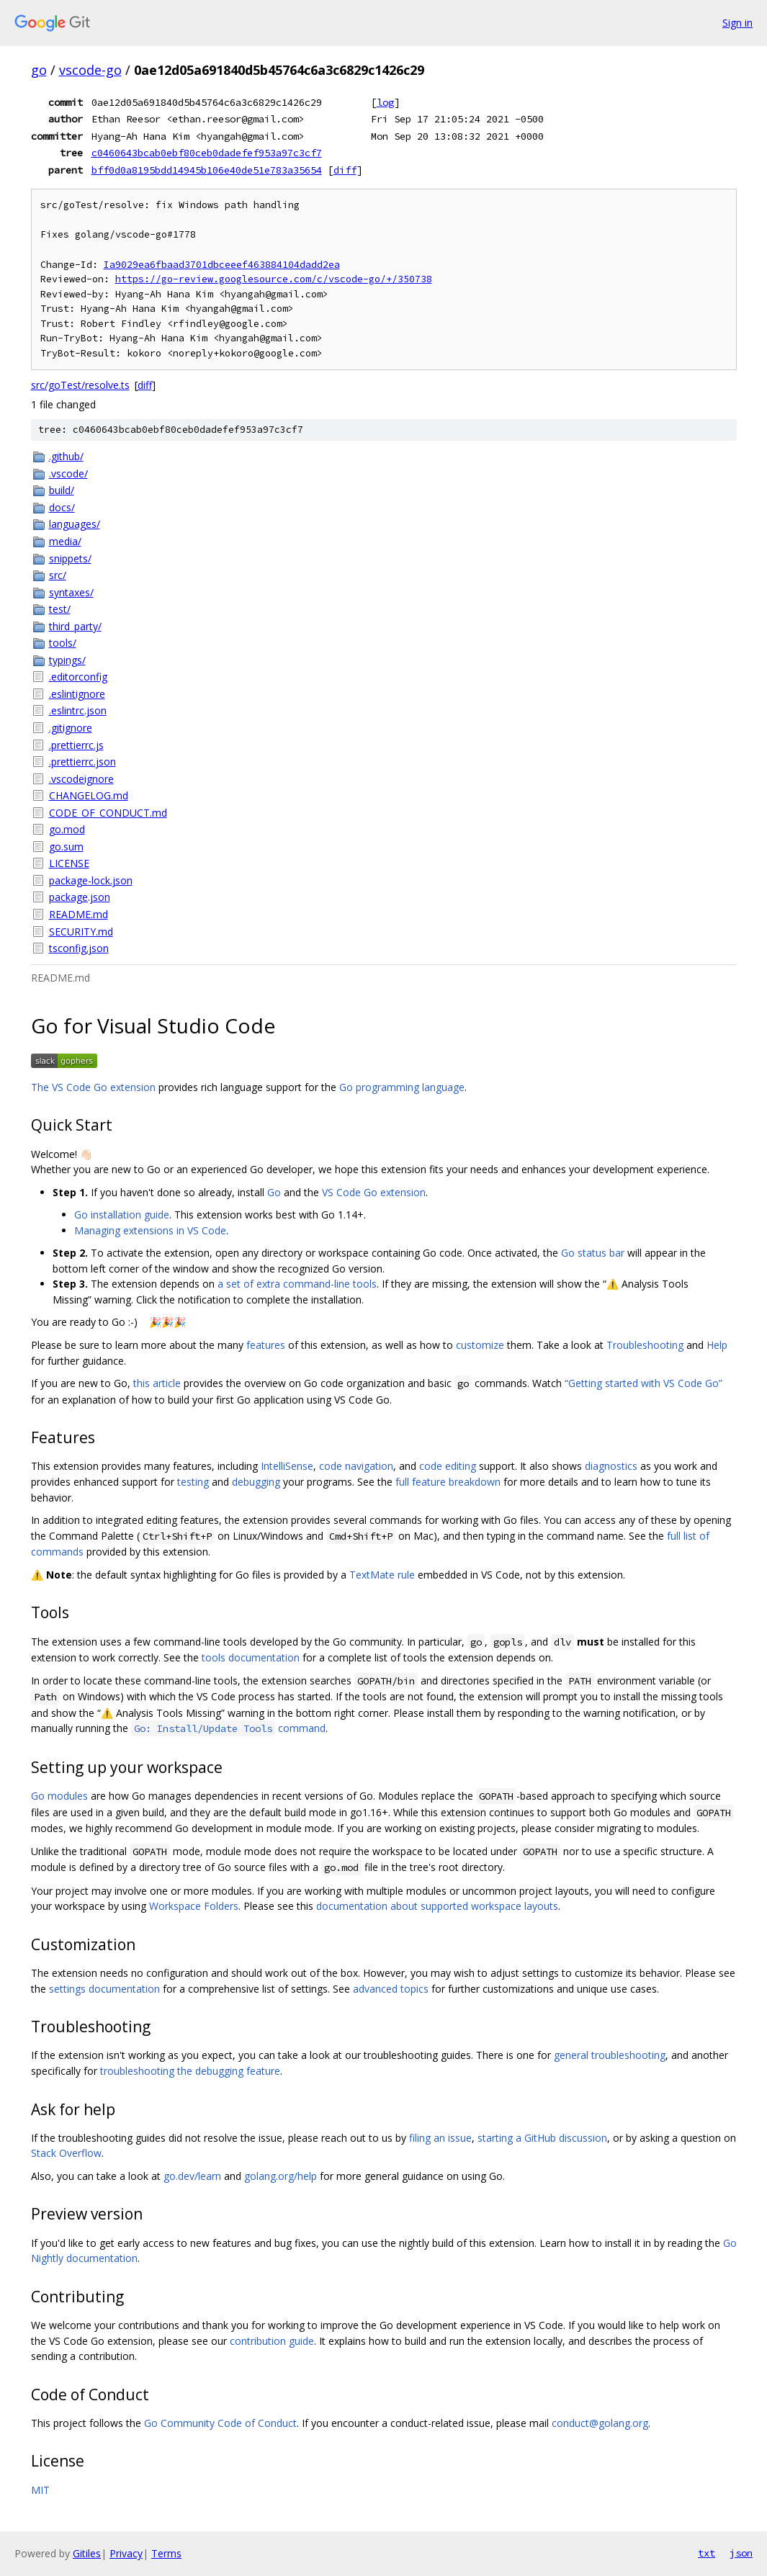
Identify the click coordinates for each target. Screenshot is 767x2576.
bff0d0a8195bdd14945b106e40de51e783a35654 (206, 169)
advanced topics (391, 1989)
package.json (79, 897)
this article (157, 1383)
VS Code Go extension (374, 1192)
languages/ (74, 524)
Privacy (126, 2553)
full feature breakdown (448, 1482)
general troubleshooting (609, 2055)
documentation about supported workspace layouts (437, 1906)
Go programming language (402, 1087)
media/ (65, 541)
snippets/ (70, 558)
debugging (256, 1482)
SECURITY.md (81, 931)
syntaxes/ (71, 592)
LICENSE (69, 863)
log (385, 102)
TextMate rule (382, 1574)
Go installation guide (121, 1214)
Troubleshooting (644, 1345)
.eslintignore (77, 694)
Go (274, 1192)
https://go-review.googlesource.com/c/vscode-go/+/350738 (273, 279)
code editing (447, 1466)
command (228, 1728)
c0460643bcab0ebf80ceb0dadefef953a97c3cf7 (206, 152)
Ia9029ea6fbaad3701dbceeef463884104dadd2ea (222, 265)
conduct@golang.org (600, 2423)
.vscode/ (68, 473)
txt (706, 2552)
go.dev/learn (192, 2176)
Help (717, 1345)
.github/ (66, 456)
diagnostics (611, 1466)
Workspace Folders (193, 1906)
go (39, 69)
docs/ (62, 507)
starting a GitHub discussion (542, 2138)
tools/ (62, 643)
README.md (78, 914)
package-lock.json (91, 880)
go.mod (67, 829)
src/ (57, 575)
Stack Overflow (66, 2153)
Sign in (737, 23)
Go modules (59, 1796)
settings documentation (104, 1989)
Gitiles (87, 2553)
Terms (166, 2553)
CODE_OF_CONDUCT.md (108, 813)
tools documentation (251, 1657)
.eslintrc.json (78, 710)
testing (193, 1482)
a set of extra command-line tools (297, 1284)
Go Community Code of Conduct (220, 2423)
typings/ (67, 660)
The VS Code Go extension (93, 1087)
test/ (60, 609)
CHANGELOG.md (88, 795)
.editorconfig (78, 676)
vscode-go (90, 69)
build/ (61, 490)
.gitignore (70, 728)
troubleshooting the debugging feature (190, 2071)
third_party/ (75, 626)
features (265, 1345)
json (741, 2552)
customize (480, 1345)
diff (344, 169)
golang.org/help (280, 2176)
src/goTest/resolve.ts (80, 385)
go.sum (66, 846)
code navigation (356, 1466)
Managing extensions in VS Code (150, 1230)
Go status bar (592, 1253)
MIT (40, 2490)
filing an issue (440, 2138)
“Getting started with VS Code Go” (643, 1383)
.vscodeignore (81, 779)
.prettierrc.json (82, 761)
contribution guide (272, 2341)
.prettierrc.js (76, 745)
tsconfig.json (79, 948)
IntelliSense (287, 1466)
